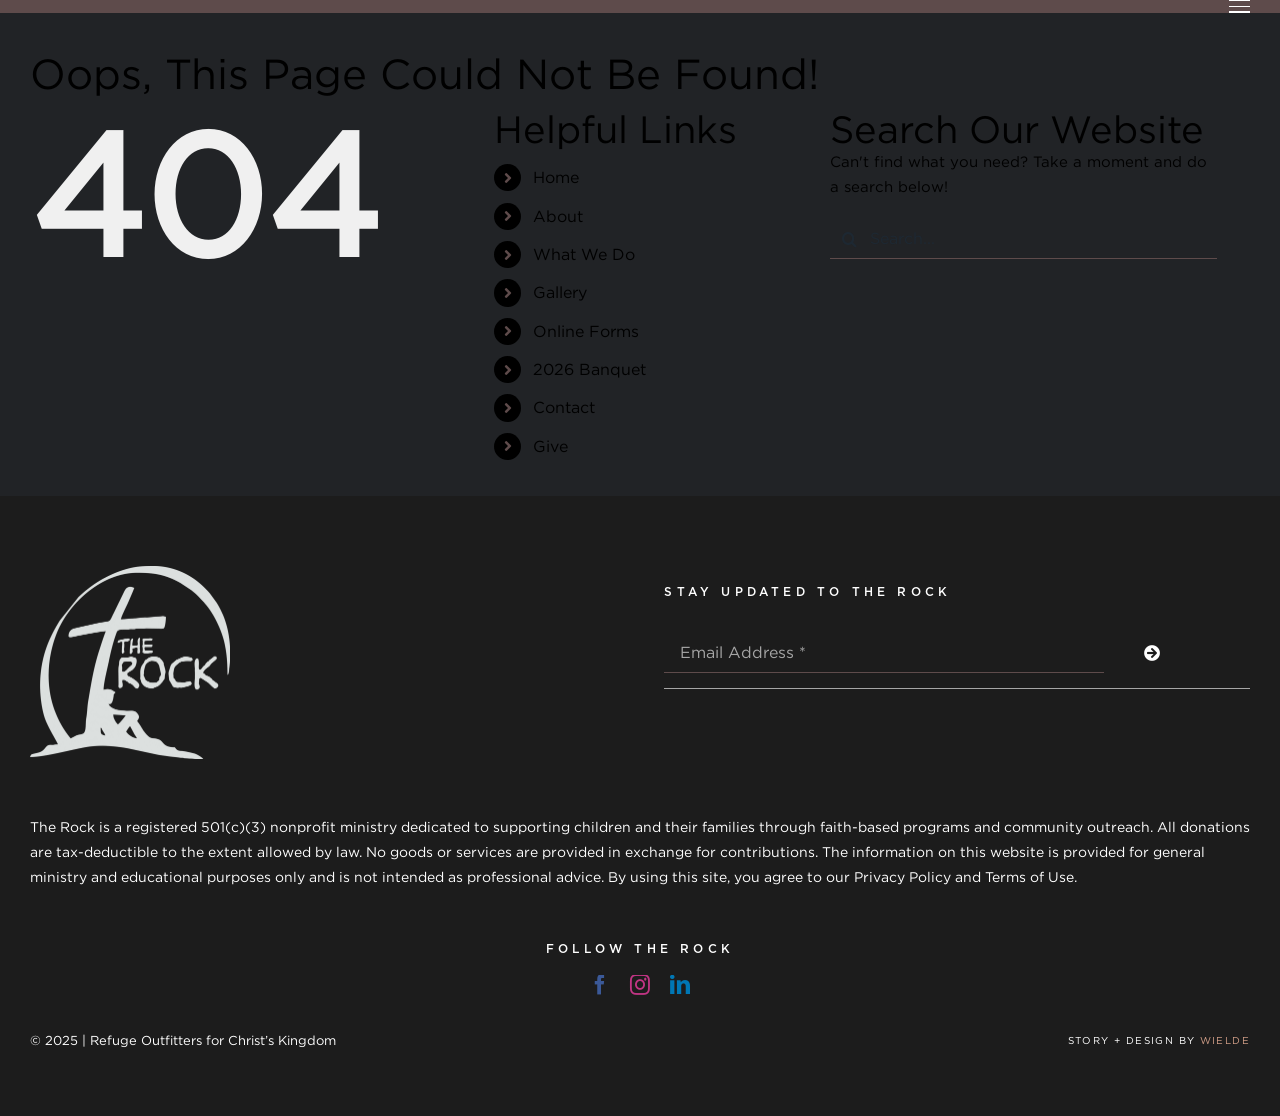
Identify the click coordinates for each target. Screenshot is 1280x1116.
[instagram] (640, 985)
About (558, 216)
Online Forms (586, 331)
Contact (564, 407)
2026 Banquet (589, 369)
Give (550, 446)
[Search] (850, 239)
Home (556, 177)
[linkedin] (680, 985)
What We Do (584, 254)
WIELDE (1225, 1040)
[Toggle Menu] (1239, 6)
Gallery (560, 292)
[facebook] (600, 985)
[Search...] (1023, 239)
